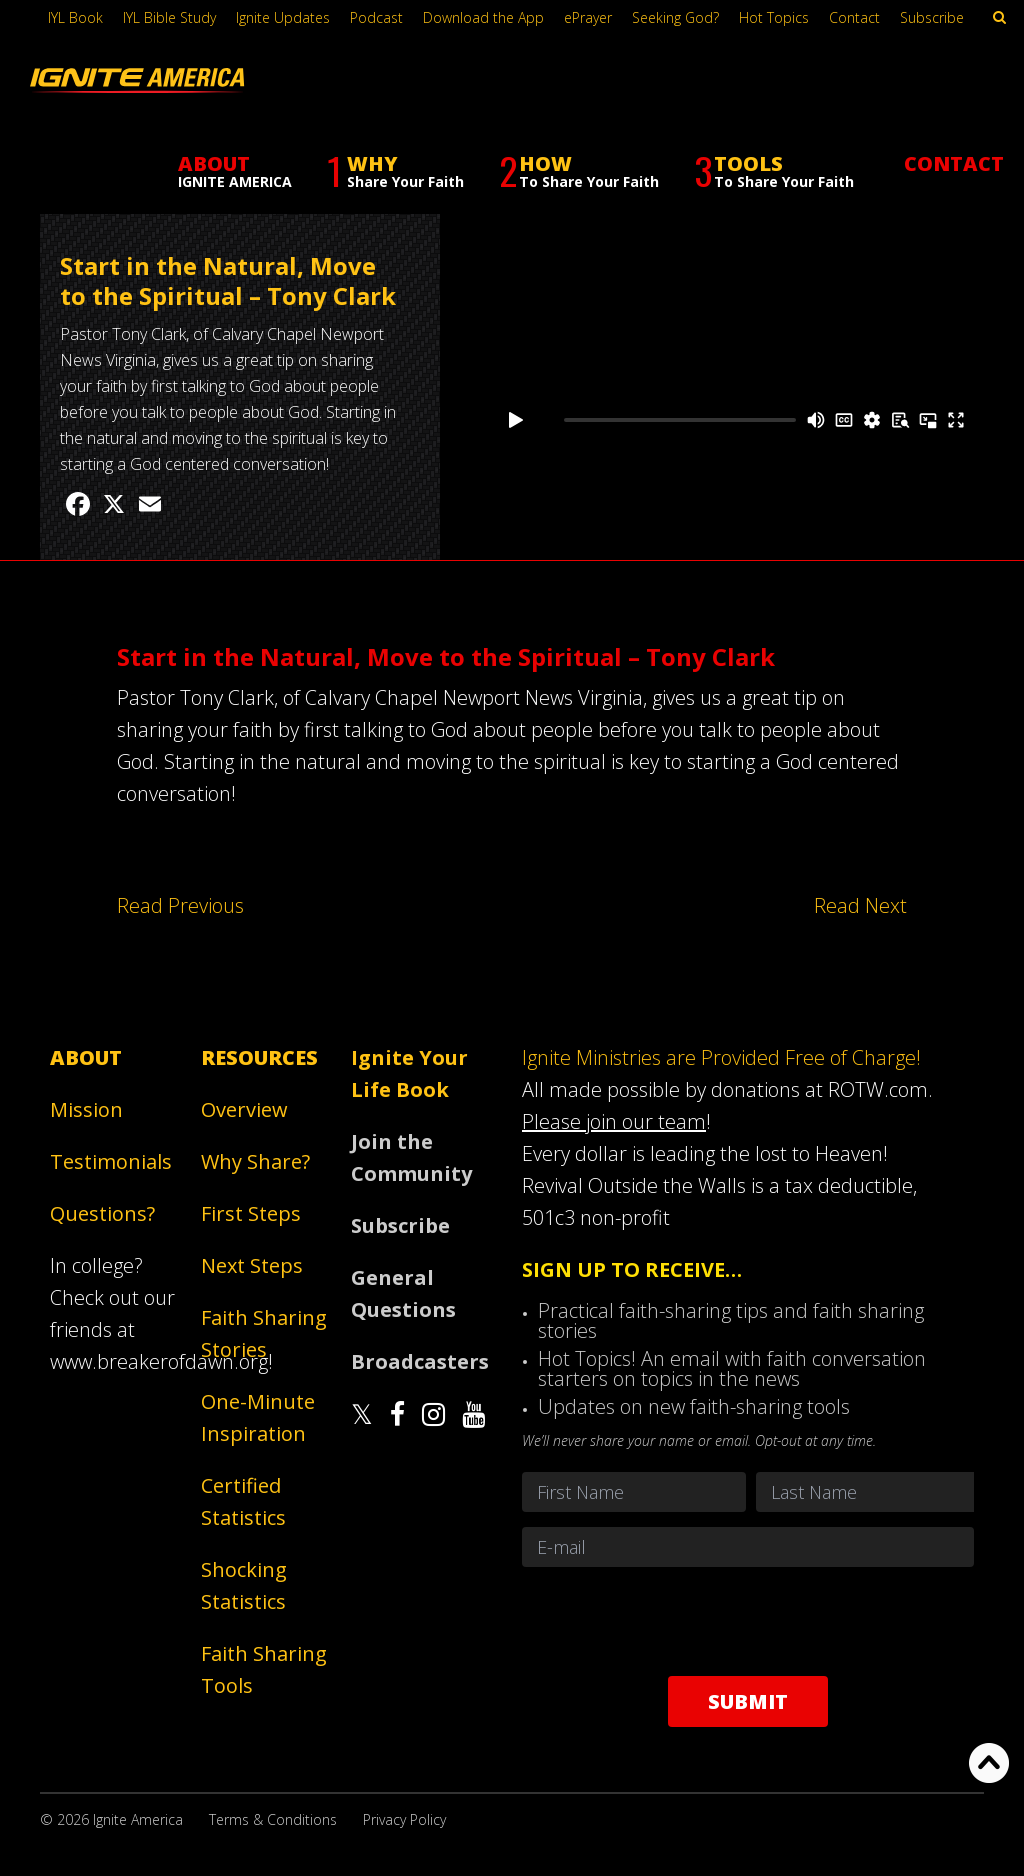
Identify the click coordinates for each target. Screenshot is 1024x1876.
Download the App (483, 17)
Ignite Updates (283, 17)
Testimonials (111, 1161)
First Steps (251, 1213)
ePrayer (588, 17)
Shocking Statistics (244, 1585)
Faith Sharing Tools (264, 1669)
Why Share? (255, 1161)
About (86, 1057)
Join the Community (411, 1157)
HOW (579, 139)
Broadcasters (418, 1361)
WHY (395, 139)
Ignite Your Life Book (409, 1073)
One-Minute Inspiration (258, 1417)
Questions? (102, 1213)
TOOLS (774, 139)
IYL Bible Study (169, 17)
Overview (244, 1109)
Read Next (860, 905)
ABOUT (235, 138)
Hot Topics (774, 17)
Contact (854, 17)
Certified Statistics (243, 1501)
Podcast (376, 17)
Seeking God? (675, 17)
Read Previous (180, 905)
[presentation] (748, 1621)
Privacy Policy (404, 1819)
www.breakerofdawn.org (159, 1361)
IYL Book (75, 17)
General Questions (403, 1293)
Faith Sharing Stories (136, 197)
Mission (86, 1109)
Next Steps (252, 1265)
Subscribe (932, 17)
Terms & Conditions (273, 1819)
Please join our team (614, 1121)
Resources (259, 1057)
